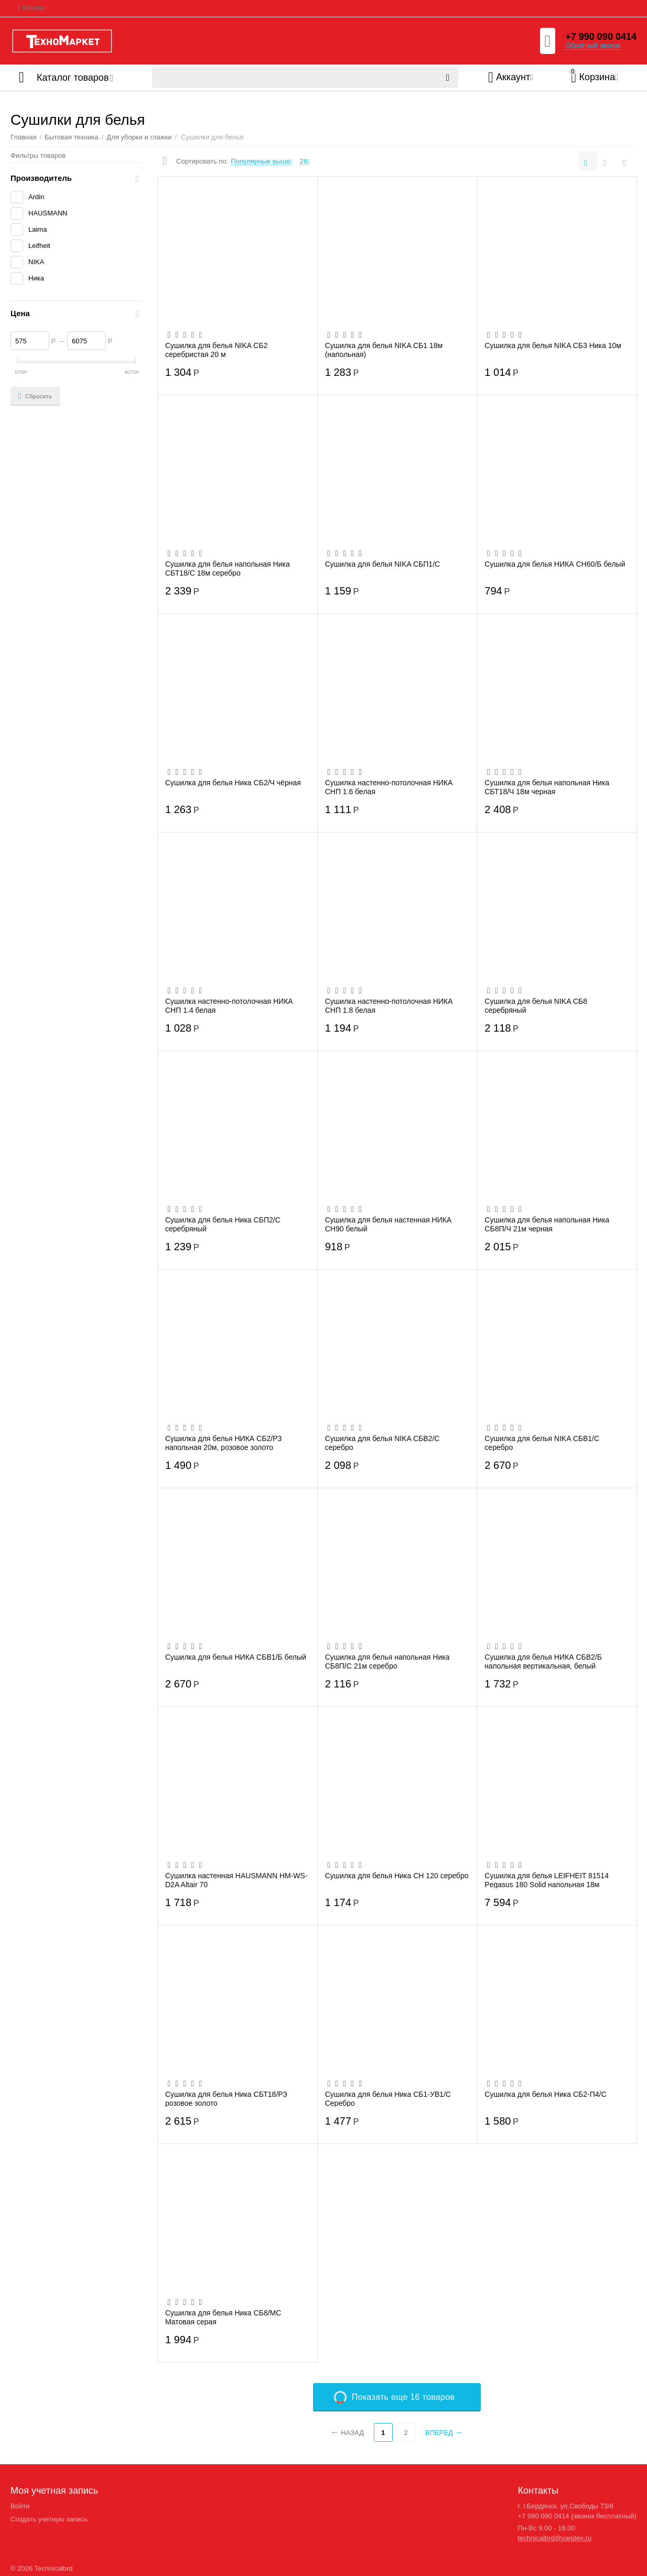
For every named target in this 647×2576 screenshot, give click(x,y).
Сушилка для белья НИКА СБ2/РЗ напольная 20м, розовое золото (223, 1442)
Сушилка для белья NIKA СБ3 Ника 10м (552, 345)
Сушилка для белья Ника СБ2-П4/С (545, 2094)
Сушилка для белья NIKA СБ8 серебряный (535, 1005)
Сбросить (35, 396)
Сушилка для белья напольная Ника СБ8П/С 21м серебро (387, 1661)
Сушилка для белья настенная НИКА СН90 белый (388, 1224)
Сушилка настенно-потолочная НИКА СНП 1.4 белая (229, 1005)
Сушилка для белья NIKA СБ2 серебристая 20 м (216, 349)
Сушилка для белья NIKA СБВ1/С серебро (541, 1442)
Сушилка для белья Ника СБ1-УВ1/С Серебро (388, 2098)
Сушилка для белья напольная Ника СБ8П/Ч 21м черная (546, 1224)
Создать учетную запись (49, 2519)
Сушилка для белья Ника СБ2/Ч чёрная (233, 782)
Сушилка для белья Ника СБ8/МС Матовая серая (223, 2317)
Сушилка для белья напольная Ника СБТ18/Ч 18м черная (546, 786)
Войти (19, 2506)
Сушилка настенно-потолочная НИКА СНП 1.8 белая (389, 1005)
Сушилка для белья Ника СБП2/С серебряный (223, 1224)
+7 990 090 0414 (601, 36)
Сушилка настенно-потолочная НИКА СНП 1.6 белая (389, 786)
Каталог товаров (73, 77)
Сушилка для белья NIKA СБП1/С (382, 564)
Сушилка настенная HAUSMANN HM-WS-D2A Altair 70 (236, 1879)
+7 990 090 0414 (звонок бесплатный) (576, 2516)
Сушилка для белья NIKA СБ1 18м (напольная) (384, 349)
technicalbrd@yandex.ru (554, 2538)
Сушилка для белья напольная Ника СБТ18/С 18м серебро (227, 568)
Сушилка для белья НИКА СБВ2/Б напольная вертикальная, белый (543, 1661)
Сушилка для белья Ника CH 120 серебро (397, 1875)
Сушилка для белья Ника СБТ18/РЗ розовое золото (226, 2098)
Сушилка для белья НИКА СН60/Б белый (554, 564)
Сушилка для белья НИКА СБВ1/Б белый (235, 1657)
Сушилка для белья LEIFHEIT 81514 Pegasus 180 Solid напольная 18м (546, 1879)
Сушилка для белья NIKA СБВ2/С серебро (382, 1442)
